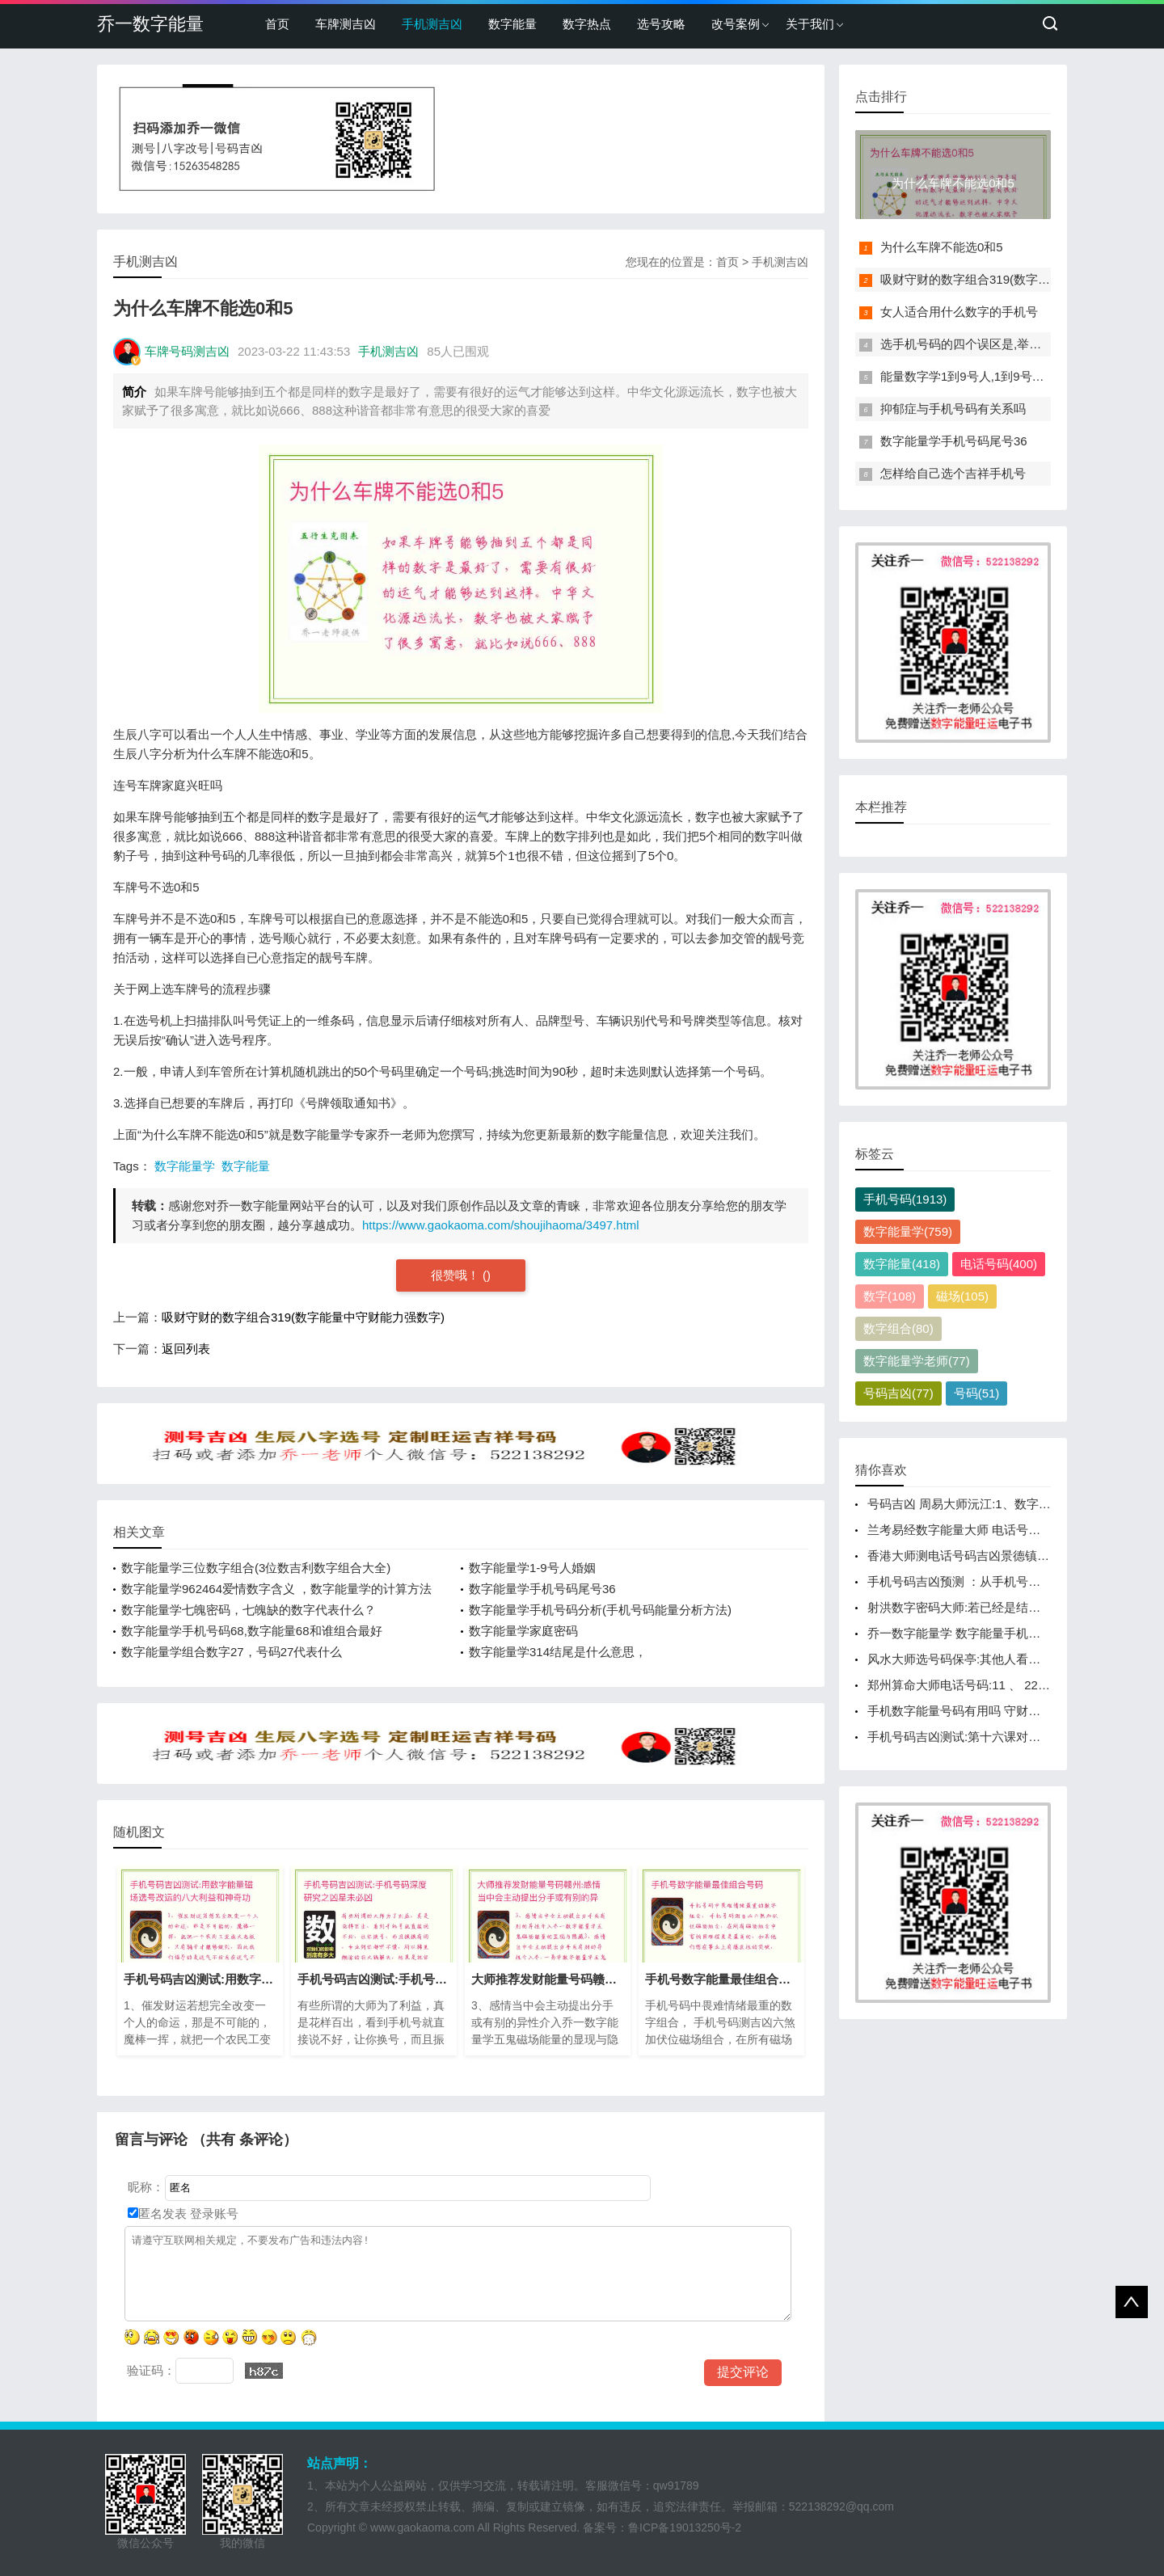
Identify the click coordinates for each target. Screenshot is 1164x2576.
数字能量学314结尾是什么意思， (558, 1652)
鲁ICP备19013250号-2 (684, 2527)
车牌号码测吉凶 (187, 351)
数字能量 (512, 24)
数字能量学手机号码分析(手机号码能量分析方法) (600, 1610)
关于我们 (810, 24)
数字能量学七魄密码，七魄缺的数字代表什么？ (248, 1610)
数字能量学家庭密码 (523, 1631)
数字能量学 (184, 1166)
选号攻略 (661, 24)
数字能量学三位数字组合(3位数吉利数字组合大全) (255, 1568)
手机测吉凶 (432, 24)
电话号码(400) (998, 1264)
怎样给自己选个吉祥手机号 (953, 473)
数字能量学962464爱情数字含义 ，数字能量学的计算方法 (276, 1589)
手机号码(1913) (905, 1199)
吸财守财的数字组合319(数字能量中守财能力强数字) (303, 1317)
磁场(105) (962, 1296)
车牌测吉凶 (345, 24)
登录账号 (212, 2213)
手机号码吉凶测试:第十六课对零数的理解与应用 (996, 1736)
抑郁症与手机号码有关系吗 (953, 408)
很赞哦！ (457, 1275)
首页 (277, 24)
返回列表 (186, 1348)
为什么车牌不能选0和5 (941, 247)
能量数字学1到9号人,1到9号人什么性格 (986, 376)
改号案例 (735, 24)
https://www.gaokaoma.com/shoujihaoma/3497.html (500, 1225)
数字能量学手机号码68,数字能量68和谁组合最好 (251, 1631)
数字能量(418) (901, 1264)
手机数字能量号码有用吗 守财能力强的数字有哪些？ (1008, 1711)
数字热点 (587, 24)
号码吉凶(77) (898, 1393)
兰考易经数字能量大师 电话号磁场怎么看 (978, 1530)
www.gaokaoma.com (422, 2527)
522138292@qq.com (841, 2506)
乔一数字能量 (150, 24)
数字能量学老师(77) (916, 1361)
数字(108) (889, 1296)
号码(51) (977, 1393)
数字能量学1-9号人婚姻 (532, 1568)
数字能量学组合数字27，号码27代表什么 (231, 1652)
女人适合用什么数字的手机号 (959, 311)
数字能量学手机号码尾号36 (542, 1589)
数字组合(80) (898, 1328)
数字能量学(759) (907, 1231)
